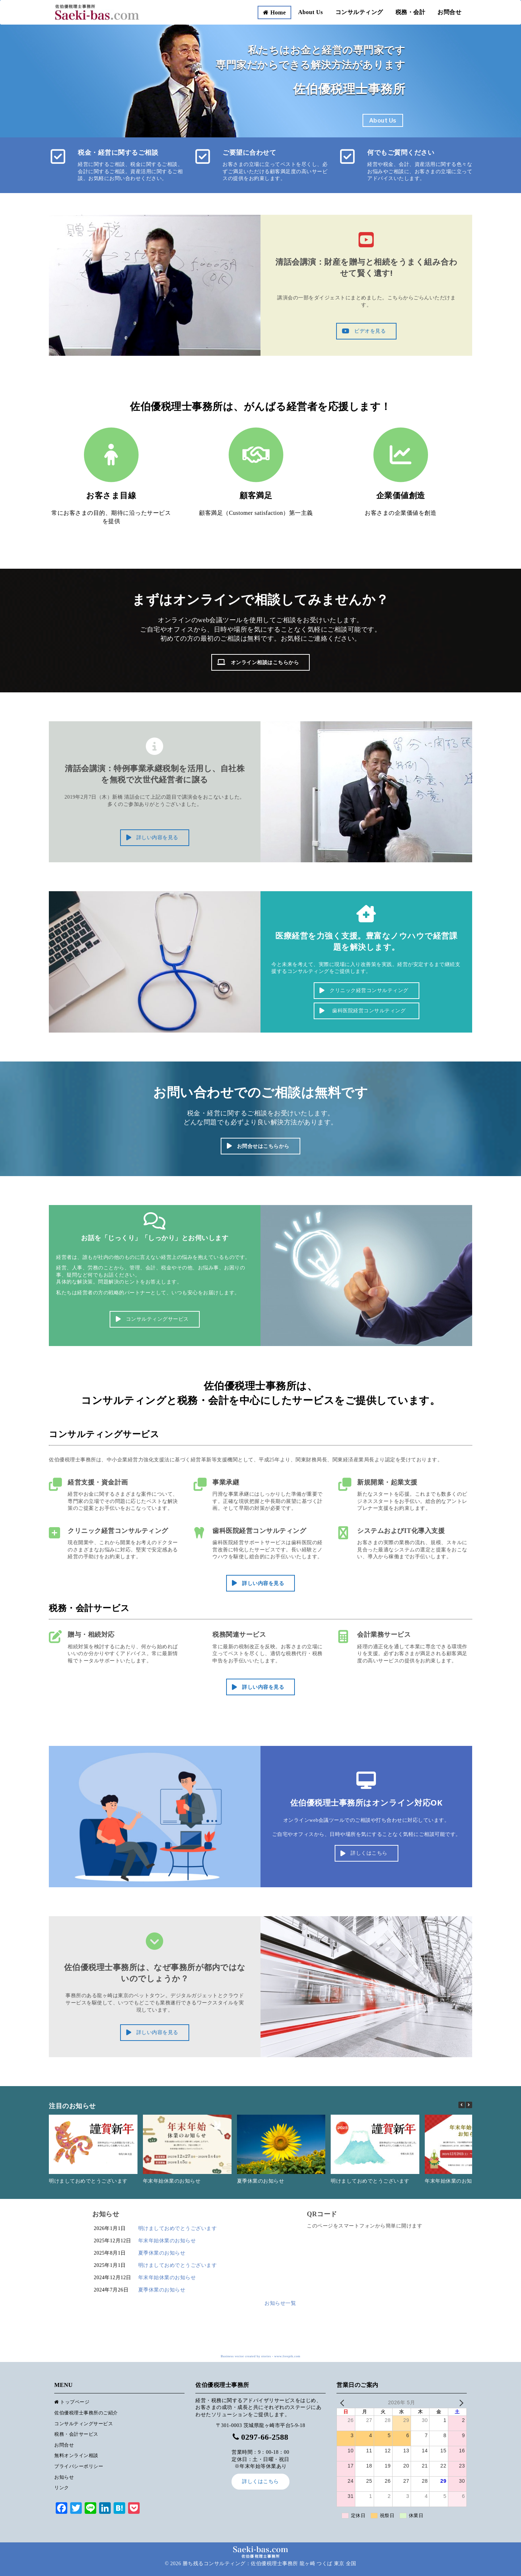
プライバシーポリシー (78, 2466)
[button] (469, 2105)
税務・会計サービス (76, 2434)
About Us (310, 12)
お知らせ (64, 2477)
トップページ (71, 2402)
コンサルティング (359, 12)
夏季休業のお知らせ (260, 2180)
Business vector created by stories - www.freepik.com (260, 2356)
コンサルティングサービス (83, 2423)
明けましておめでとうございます (88, 2180)
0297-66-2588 (264, 2437)
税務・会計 (410, 12)
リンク (61, 2487)
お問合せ (449, 12)
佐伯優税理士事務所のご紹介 (86, 2412)
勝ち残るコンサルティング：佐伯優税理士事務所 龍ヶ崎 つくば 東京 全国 (269, 2563)
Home (274, 12)
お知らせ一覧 (280, 2303)
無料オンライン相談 (76, 2455)
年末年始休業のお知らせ (172, 2180)
